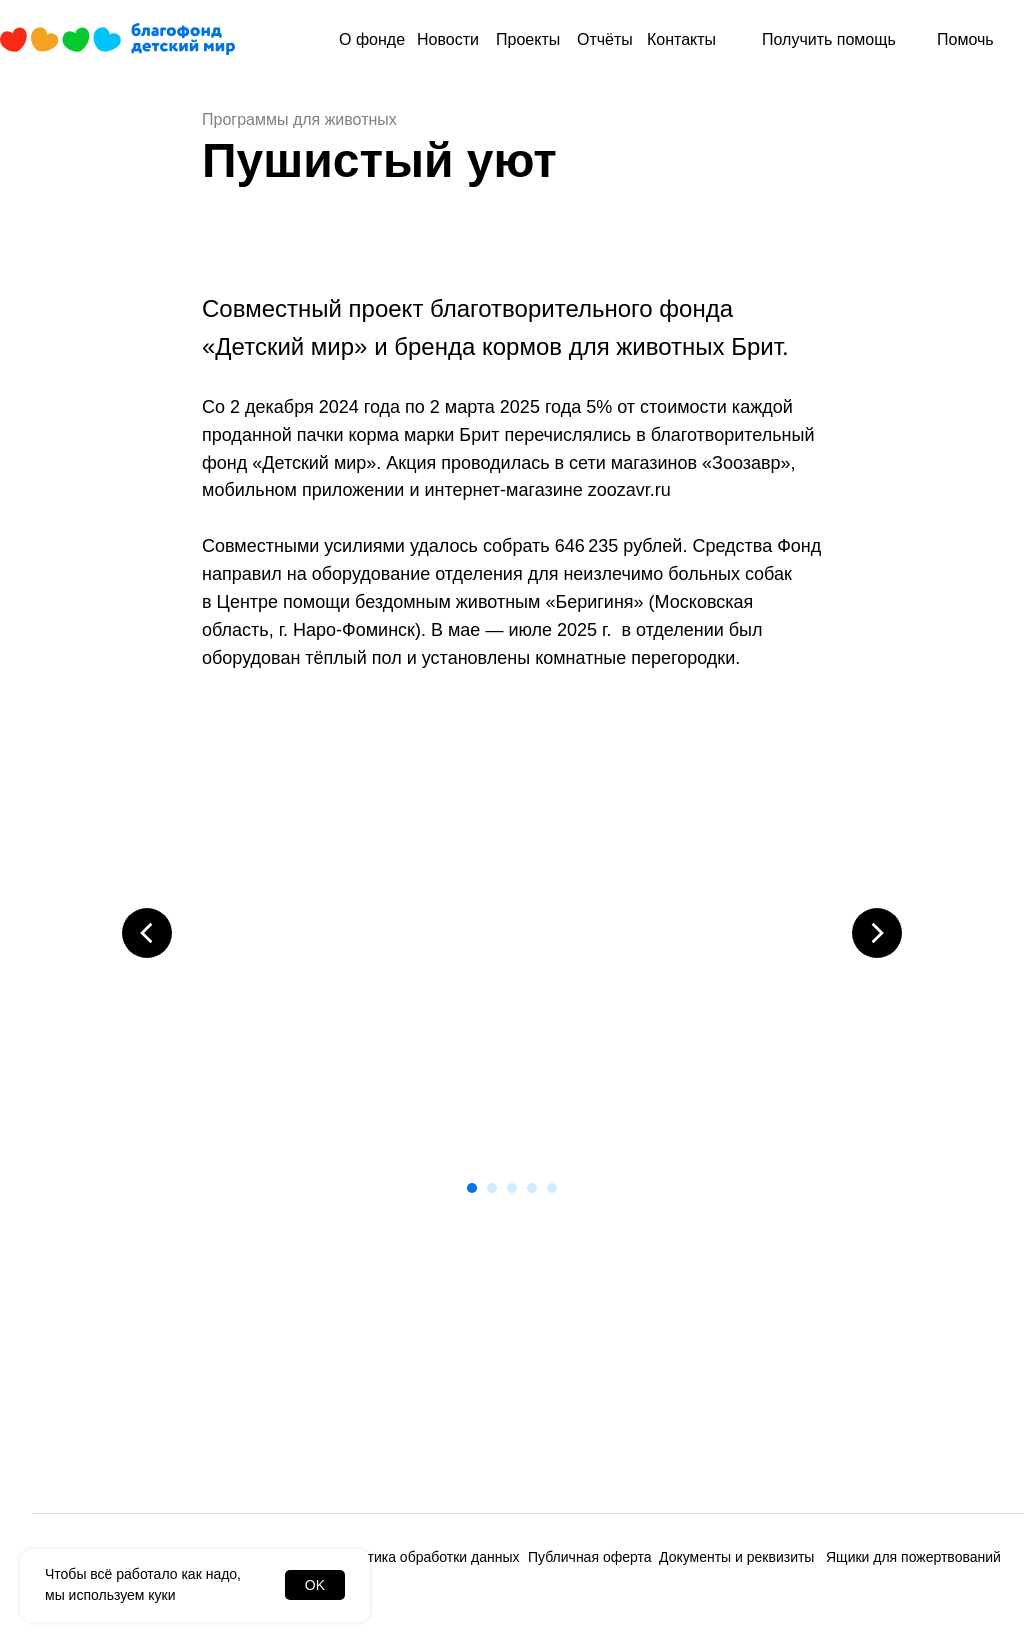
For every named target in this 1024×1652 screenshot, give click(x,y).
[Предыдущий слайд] (147, 933)
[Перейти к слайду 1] (472, 1188)
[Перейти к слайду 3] (512, 1188)
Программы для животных (299, 119)
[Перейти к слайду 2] (492, 1188)
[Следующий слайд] (877, 933)
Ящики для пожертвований (913, 1557)
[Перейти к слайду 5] (552, 1188)
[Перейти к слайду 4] (532, 1188)
